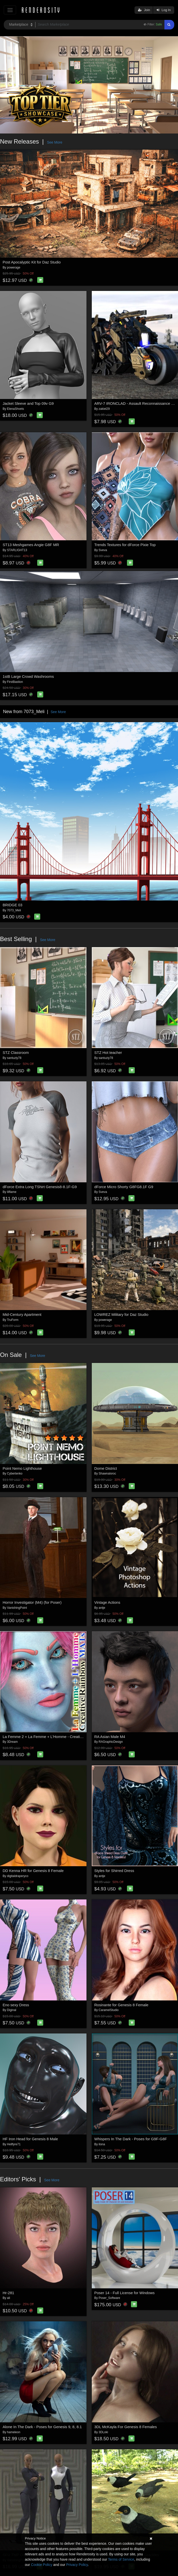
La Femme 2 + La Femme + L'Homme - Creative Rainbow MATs (56, 1736)
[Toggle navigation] (10, 10)
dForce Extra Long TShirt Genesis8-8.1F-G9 (40, 1187)
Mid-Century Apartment (22, 1314)
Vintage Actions (107, 1602)
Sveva (103, 550)
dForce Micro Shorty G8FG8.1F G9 (123, 1187)
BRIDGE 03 (12, 905)
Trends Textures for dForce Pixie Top (125, 545)
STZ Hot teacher (108, 1052)
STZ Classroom (16, 1052)
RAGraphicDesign (111, 1742)
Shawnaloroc (107, 1473)
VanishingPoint (17, 1608)
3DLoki (103, 2432)
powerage (13, 267)
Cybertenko (14, 1473)
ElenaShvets (15, 409)
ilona (102, 2144)
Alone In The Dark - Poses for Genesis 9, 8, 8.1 (42, 2427)
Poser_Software (109, 2298)
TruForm (13, 1320)
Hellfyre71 (14, 2144)
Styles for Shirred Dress (114, 1870)
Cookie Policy (41, 2565)
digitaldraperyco (17, 1876)
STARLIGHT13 (17, 550)
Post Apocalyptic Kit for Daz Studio (32, 262)
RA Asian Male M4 (109, 1736)
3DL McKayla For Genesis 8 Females (125, 2427)
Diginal (11, 2010)
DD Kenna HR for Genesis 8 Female (33, 1870)
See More (54, 142)
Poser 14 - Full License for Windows (124, 2293)
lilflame (11, 1192)
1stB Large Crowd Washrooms (28, 676)
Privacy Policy (77, 2565)
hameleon (13, 2432)
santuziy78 (14, 1058)
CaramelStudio (108, 2010)
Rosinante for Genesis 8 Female (121, 2005)
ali (8, 2298)
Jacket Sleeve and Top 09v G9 (28, 403)
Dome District (105, 1468)
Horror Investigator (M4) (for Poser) (32, 1602)
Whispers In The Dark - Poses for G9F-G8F (130, 2139)
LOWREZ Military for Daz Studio (121, 1314)
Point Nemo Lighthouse (22, 1468)
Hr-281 (8, 2293)
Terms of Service (121, 2559)
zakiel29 (104, 409)
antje (102, 1608)
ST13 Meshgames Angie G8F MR (31, 545)
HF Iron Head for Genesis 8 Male (30, 2139)
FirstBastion (15, 682)
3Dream (12, 1742)
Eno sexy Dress (16, 2005)
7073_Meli (14, 910)
